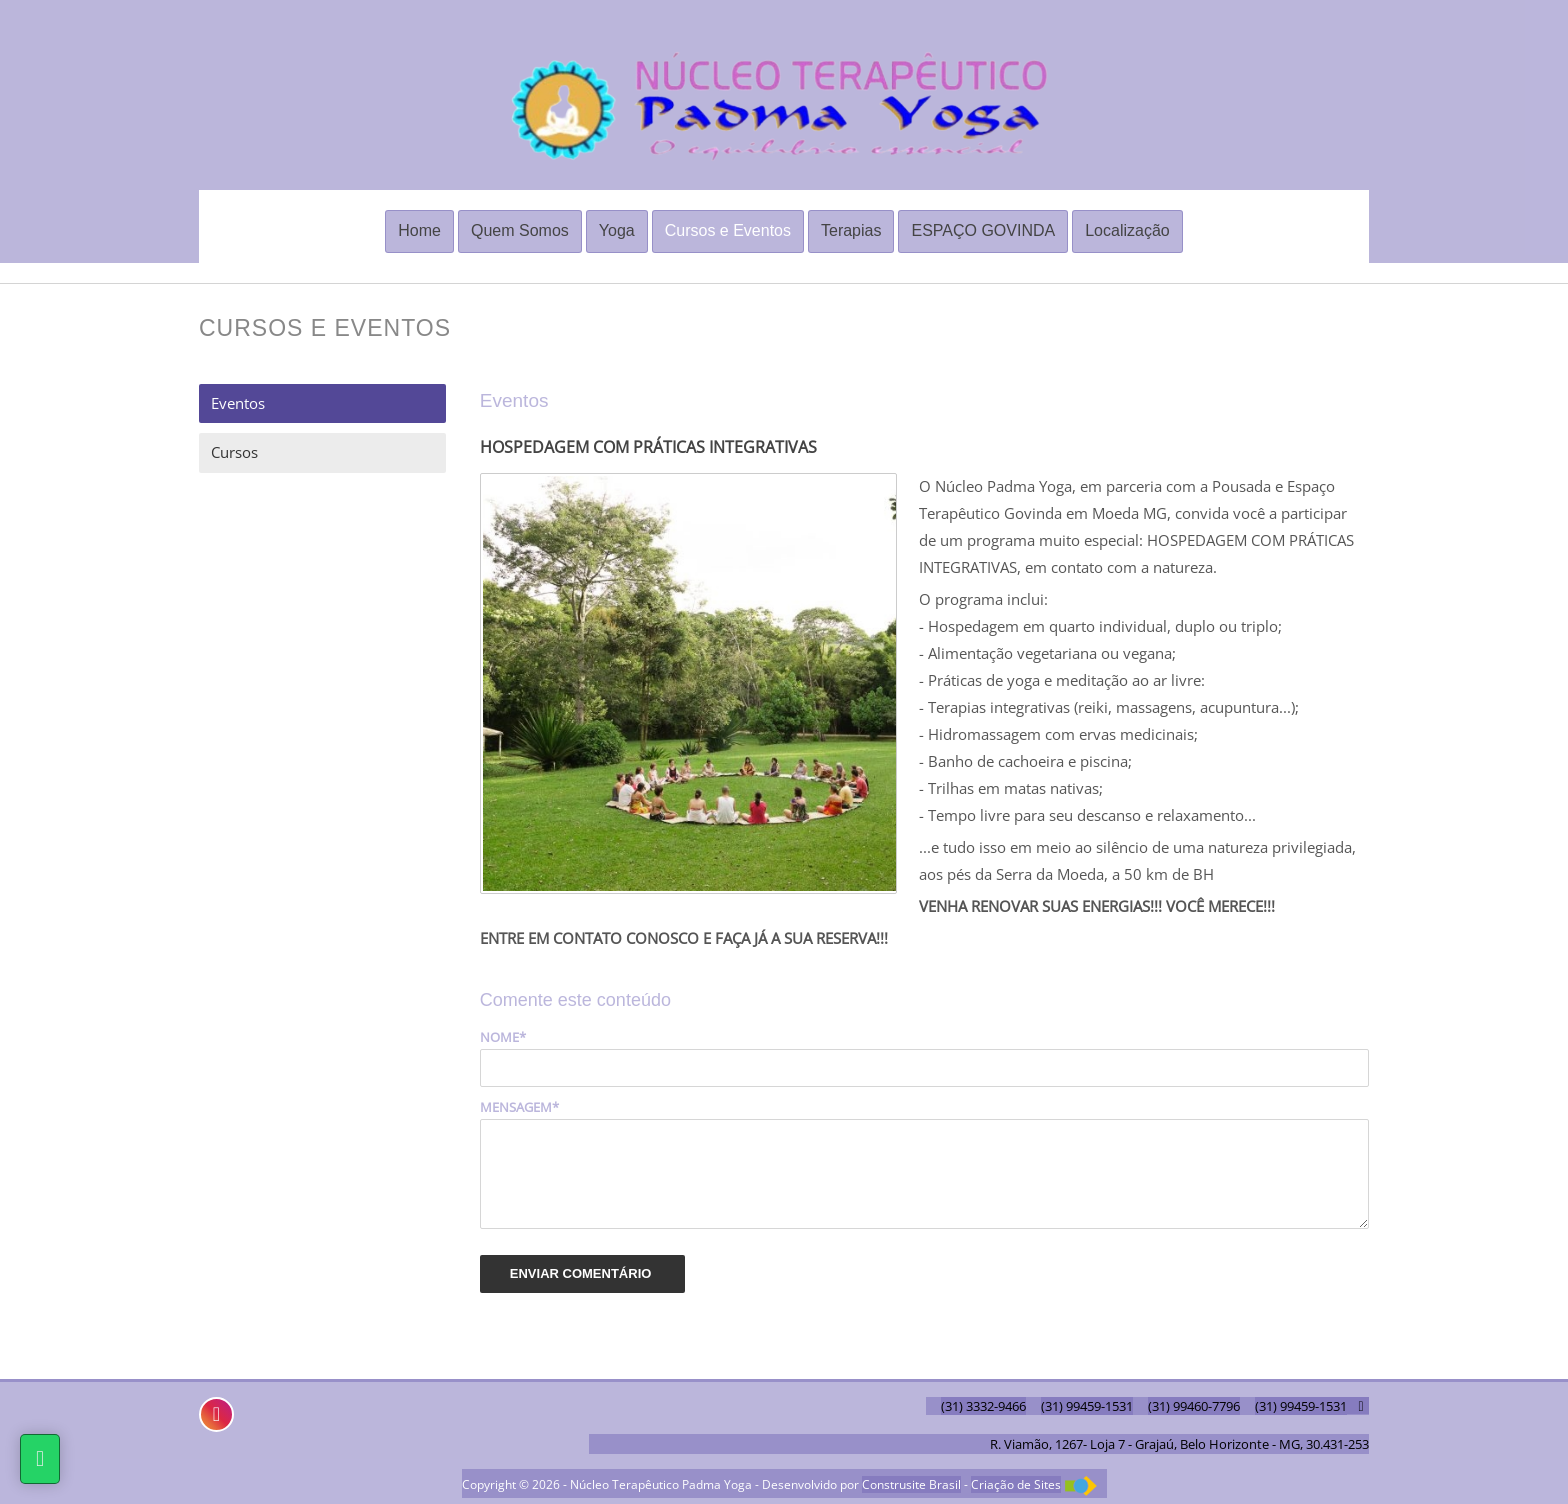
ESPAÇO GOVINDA (983, 230)
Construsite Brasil (911, 1484)
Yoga (617, 230)
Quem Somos (520, 230)
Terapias (851, 230)
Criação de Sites (1016, 1484)
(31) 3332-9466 (983, 1406)
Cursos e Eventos (728, 230)
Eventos (238, 403)
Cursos (234, 452)
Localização (1127, 230)
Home (419, 230)
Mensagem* (519, 1107)
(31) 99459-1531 (1087, 1406)
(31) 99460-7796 (1194, 1406)
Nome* (503, 1037)
